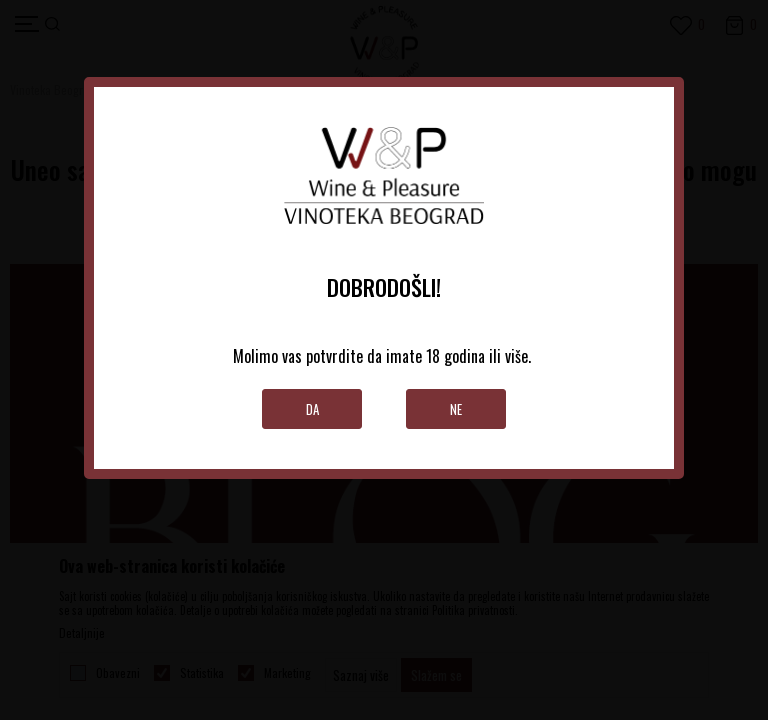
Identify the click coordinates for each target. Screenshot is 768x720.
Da (312, 409)
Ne (456, 409)
